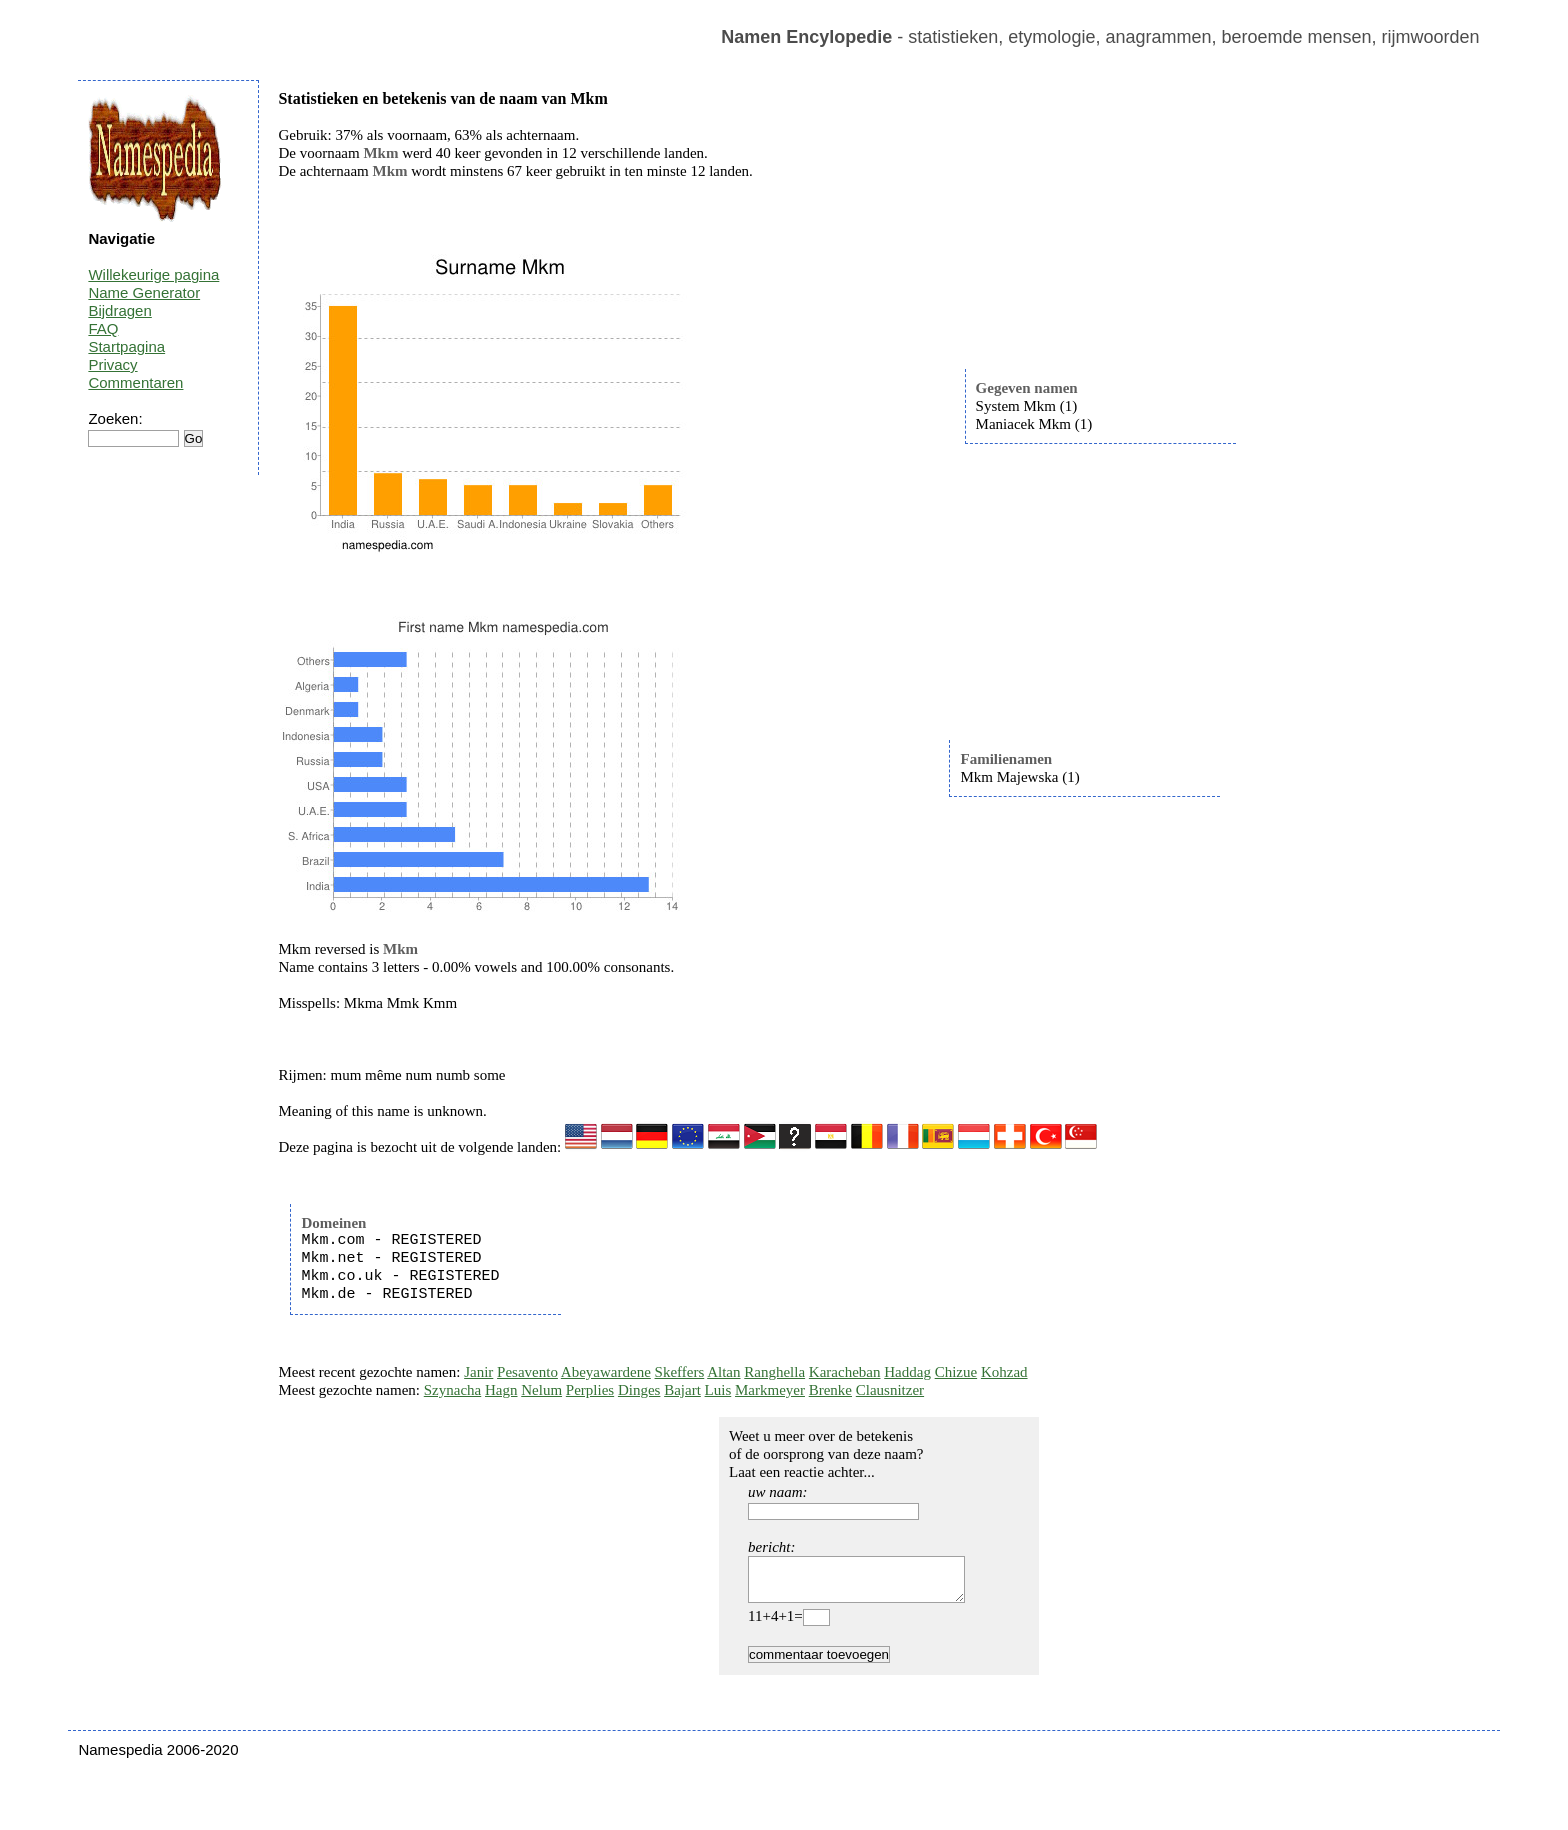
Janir (478, 1372)
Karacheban (845, 1372)
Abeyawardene (606, 1372)
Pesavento (527, 1372)
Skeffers (680, 1372)
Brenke (830, 1390)
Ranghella (774, 1372)
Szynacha (452, 1390)
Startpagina (126, 346)
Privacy (112, 364)
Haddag (907, 1372)
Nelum (541, 1390)
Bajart (682, 1390)
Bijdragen (119, 310)
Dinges (639, 1390)
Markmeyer (770, 1390)
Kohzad (1004, 1372)
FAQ (103, 328)
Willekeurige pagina (153, 274)
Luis (718, 1390)
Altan (723, 1372)
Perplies (590, 1390)
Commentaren (135, 382)
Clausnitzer (890, 1390)
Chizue (956, 1372)
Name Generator (144, 292)
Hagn (501, 1390)
